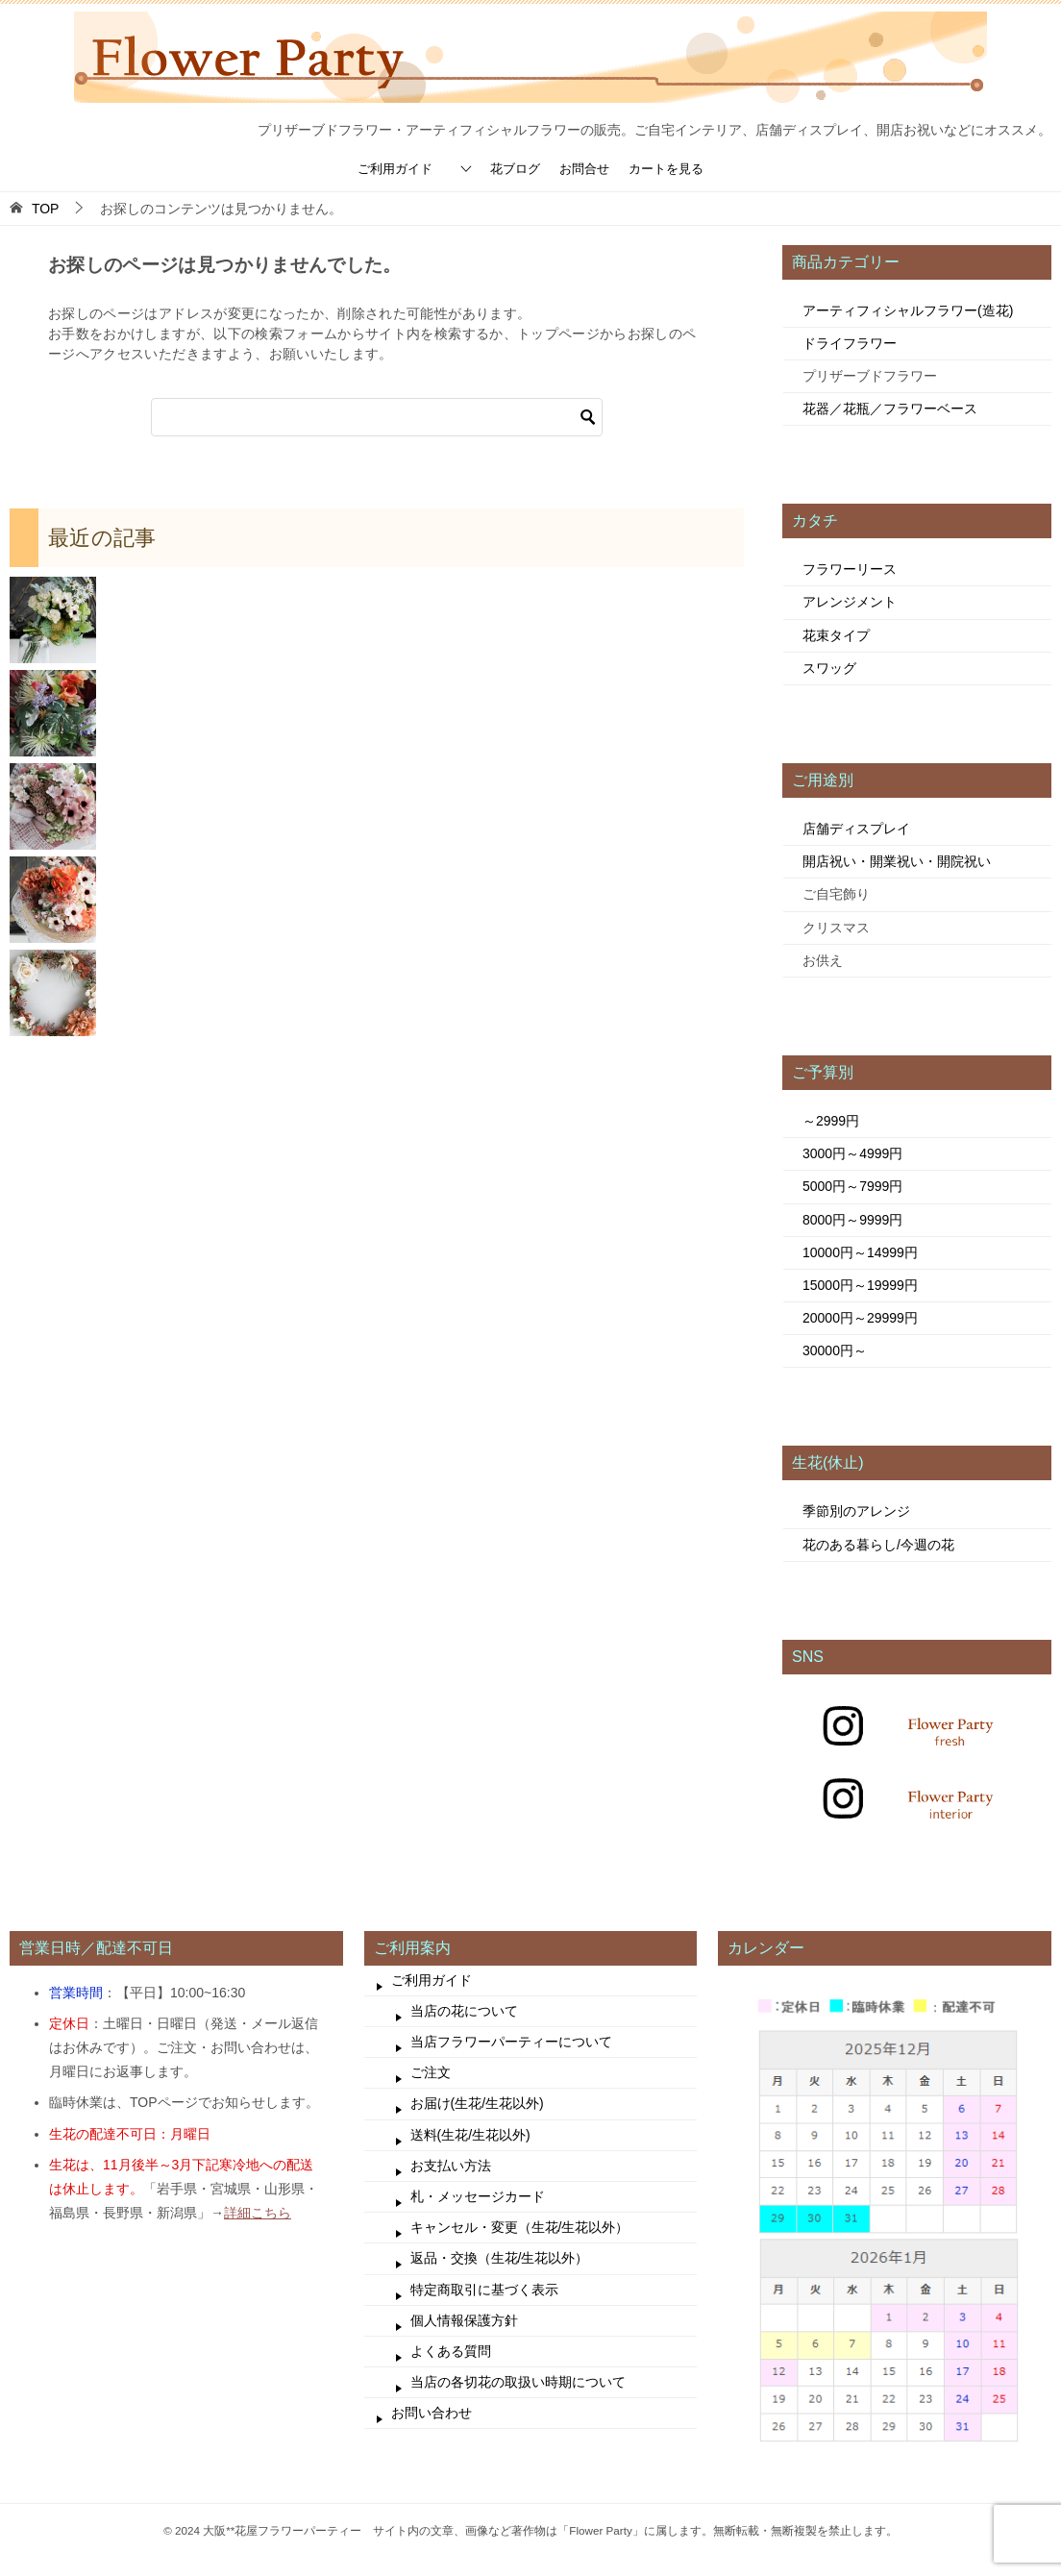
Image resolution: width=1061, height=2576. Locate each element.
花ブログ (515, 168)
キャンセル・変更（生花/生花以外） (519, 2227)
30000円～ (834, 1350)
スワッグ (829, 668)
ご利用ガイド (395, 168)
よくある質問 (450, 2351)
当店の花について (464, 2011)
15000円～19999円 (860, 1285)
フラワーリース (849, 569)
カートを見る (666, 168)
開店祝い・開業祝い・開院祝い (896, 861)
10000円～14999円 (860, 1252)
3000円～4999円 (852, 1153)
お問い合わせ (431, 2412)
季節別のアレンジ (856, 1511)
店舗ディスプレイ (856, 828)
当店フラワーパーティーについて (511, 2041)
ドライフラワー (849, 343)
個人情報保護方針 (464, 2320)
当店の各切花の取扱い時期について (518, 2382)
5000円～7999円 (852, 1186)
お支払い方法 (450, 2165)
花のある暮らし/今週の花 (878, 1544)
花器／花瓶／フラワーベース (889, 408)
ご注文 (430, 2072)
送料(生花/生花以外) (470, 2135)
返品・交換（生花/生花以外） (499, 2258)
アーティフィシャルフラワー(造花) (907, 310)
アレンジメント (849, 601)
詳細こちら (257, 2212)
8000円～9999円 (852, 1219)
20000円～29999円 (860, 1317)
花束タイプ (836, 635)
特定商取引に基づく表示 (484, 2289)
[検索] (377, 417)
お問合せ (584, 168)
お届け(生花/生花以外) (477, 2103)
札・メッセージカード (477, 2196)
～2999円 (830, 1120)
